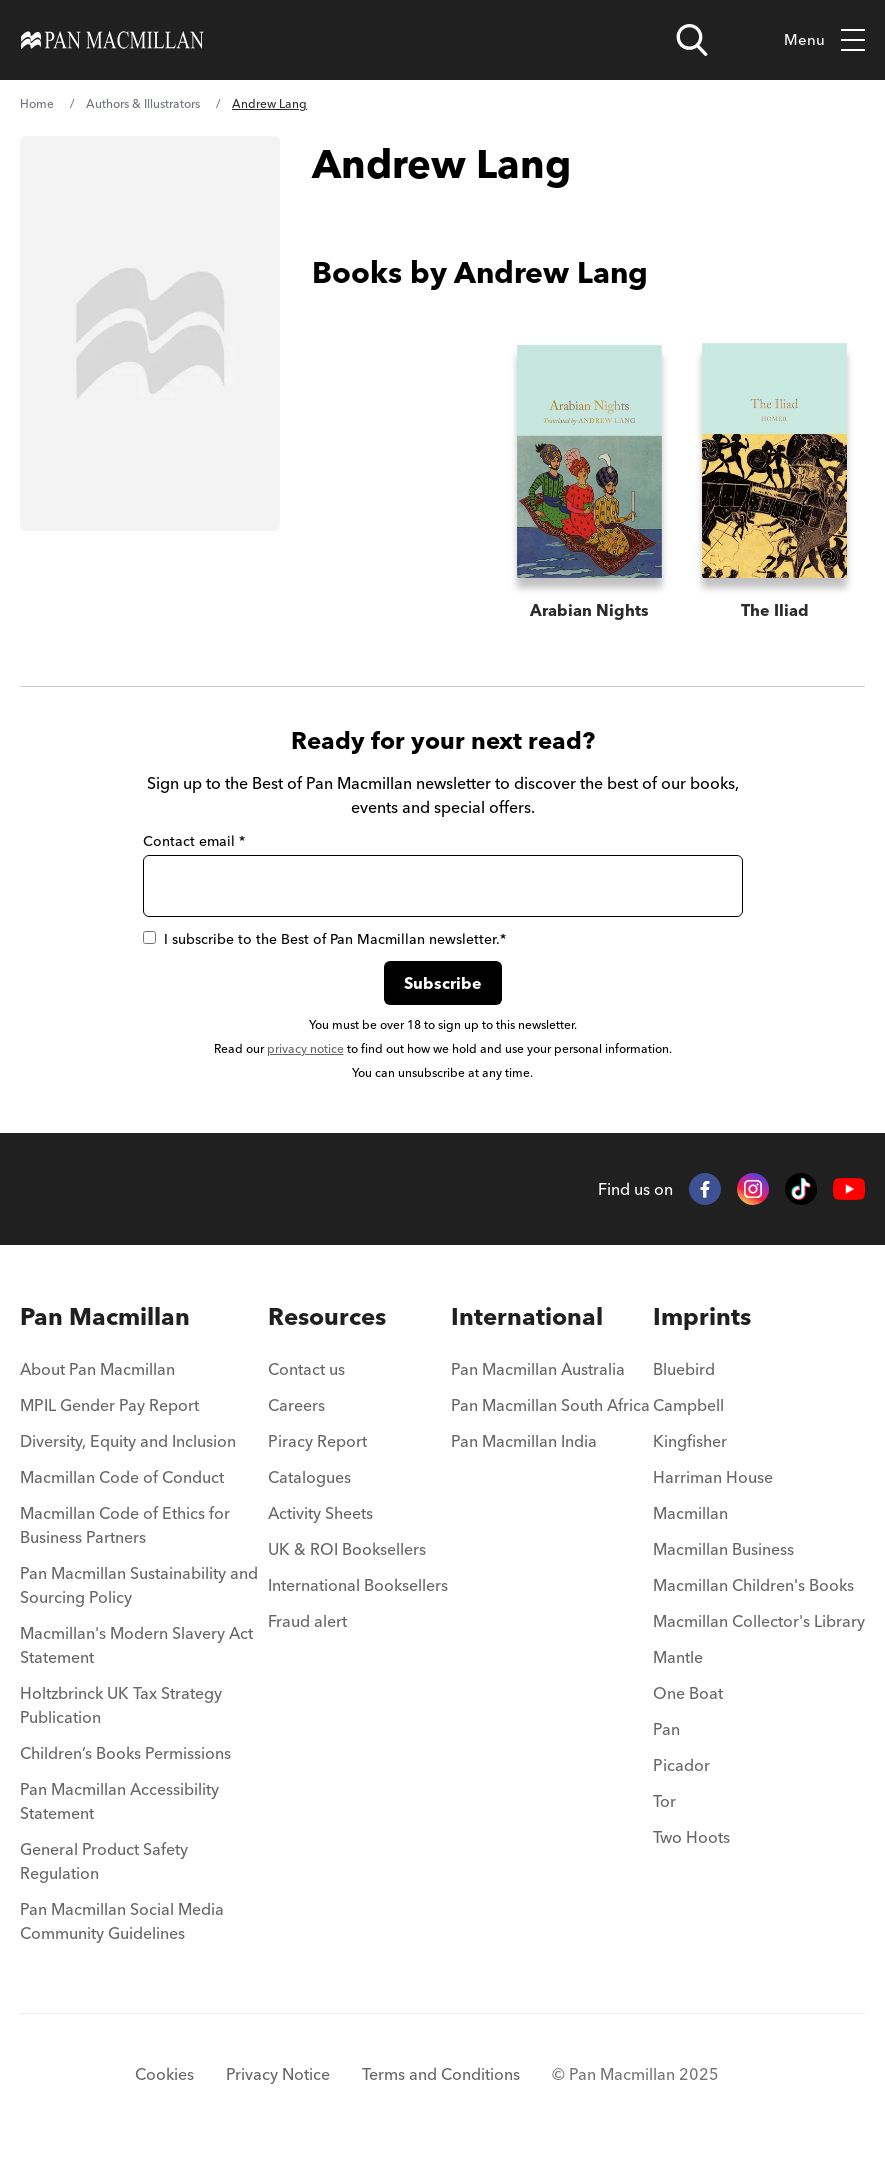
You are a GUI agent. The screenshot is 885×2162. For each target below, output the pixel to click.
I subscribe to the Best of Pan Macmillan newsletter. (324, 939)
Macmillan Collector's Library (759, 1621)
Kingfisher (690, 1441)
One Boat (688, 1693)
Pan (666, 1729)
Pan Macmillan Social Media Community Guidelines (122, 1921)
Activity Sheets (320, 1513)
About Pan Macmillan (97, 1369)
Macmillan (690, 1513)
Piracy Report (317, 1441)
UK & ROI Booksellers (347, 1549)
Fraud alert (307, 1621)
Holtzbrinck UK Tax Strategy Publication (121, 1705)
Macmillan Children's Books (753, 1585)
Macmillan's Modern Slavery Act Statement (136, 1645)
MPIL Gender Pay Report (109, 1405)
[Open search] (692, 40)
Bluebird (684, 1369)
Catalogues (309, 1477)
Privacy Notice (278, 2074)
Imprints (702, 1316)
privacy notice (305, 1048)
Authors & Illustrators (143, 103)
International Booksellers (358, 1585)
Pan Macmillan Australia (538, 1369)
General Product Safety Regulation (104, 1861)
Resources (327, 1316)
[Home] (112, 40)
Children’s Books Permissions (125, 1753)
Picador (681, 1765)
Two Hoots (691, 1837)
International (527, 1316)
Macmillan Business (723, 1549)
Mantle (678, 1657)
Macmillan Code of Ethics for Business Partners (125, 1525)
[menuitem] (142, 1375)
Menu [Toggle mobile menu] (824, 40)
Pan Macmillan (105, 1316)
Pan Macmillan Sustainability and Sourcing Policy (139, 1585)
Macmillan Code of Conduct (122, 1477)
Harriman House (713, 1477)
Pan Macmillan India (524, 1441)
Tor (664, 1801)
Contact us (306, 1369)
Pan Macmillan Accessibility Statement (119, 1801)
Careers (296, 1405)
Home (37, 103)
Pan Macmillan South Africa (550, 1405)
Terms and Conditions (441, 2074)
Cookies (164, 2074)
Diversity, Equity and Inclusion (128, 1441)
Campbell (688, 1405)
